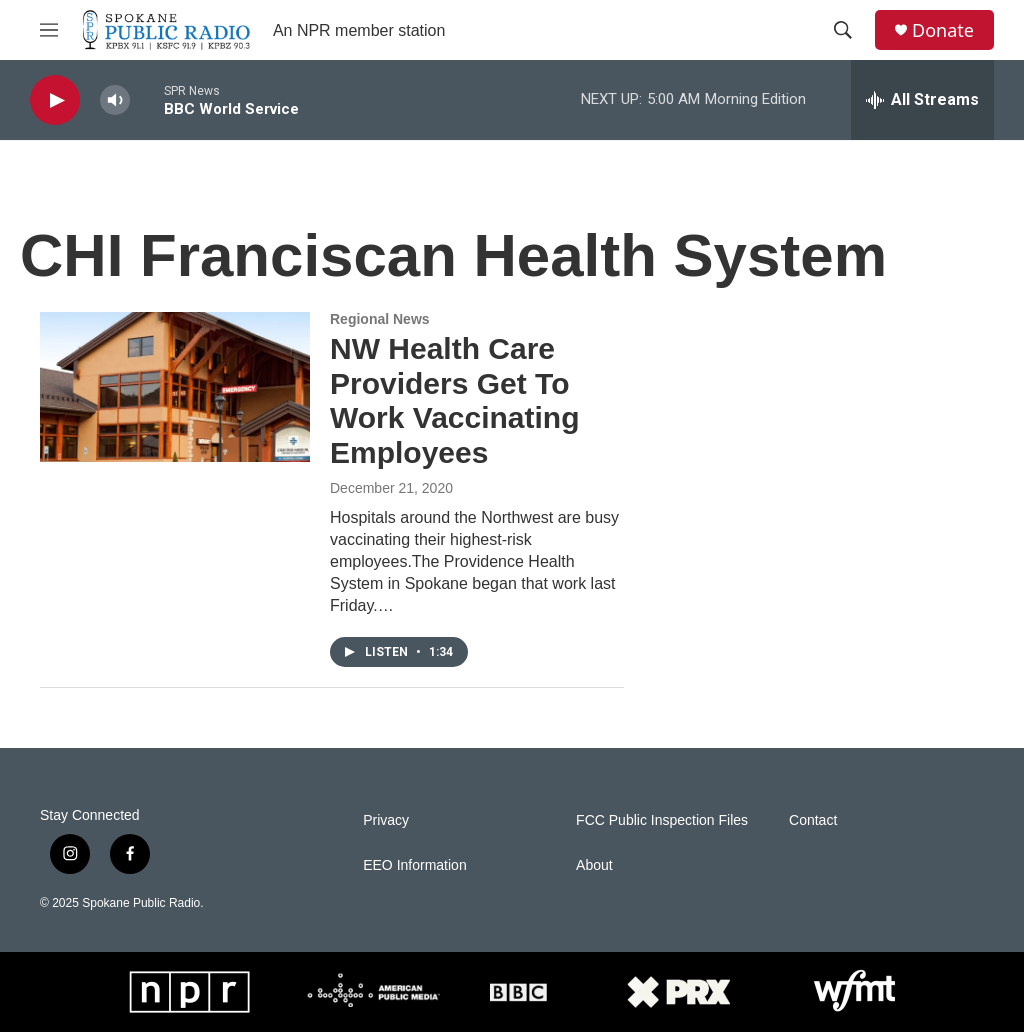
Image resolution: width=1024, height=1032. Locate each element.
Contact (813, 820)
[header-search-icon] (843, 30)
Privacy (386, 820)
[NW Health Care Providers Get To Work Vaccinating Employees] (175, 387)
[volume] (115, 100)
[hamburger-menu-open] (49, 30)
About (594, 865)
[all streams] (922, 100)
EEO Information (415, 865)
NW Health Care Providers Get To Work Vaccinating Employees (455, 400)
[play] (55, 100)
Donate (943, 30)
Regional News (380, 319)
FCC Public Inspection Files (662, 820)
